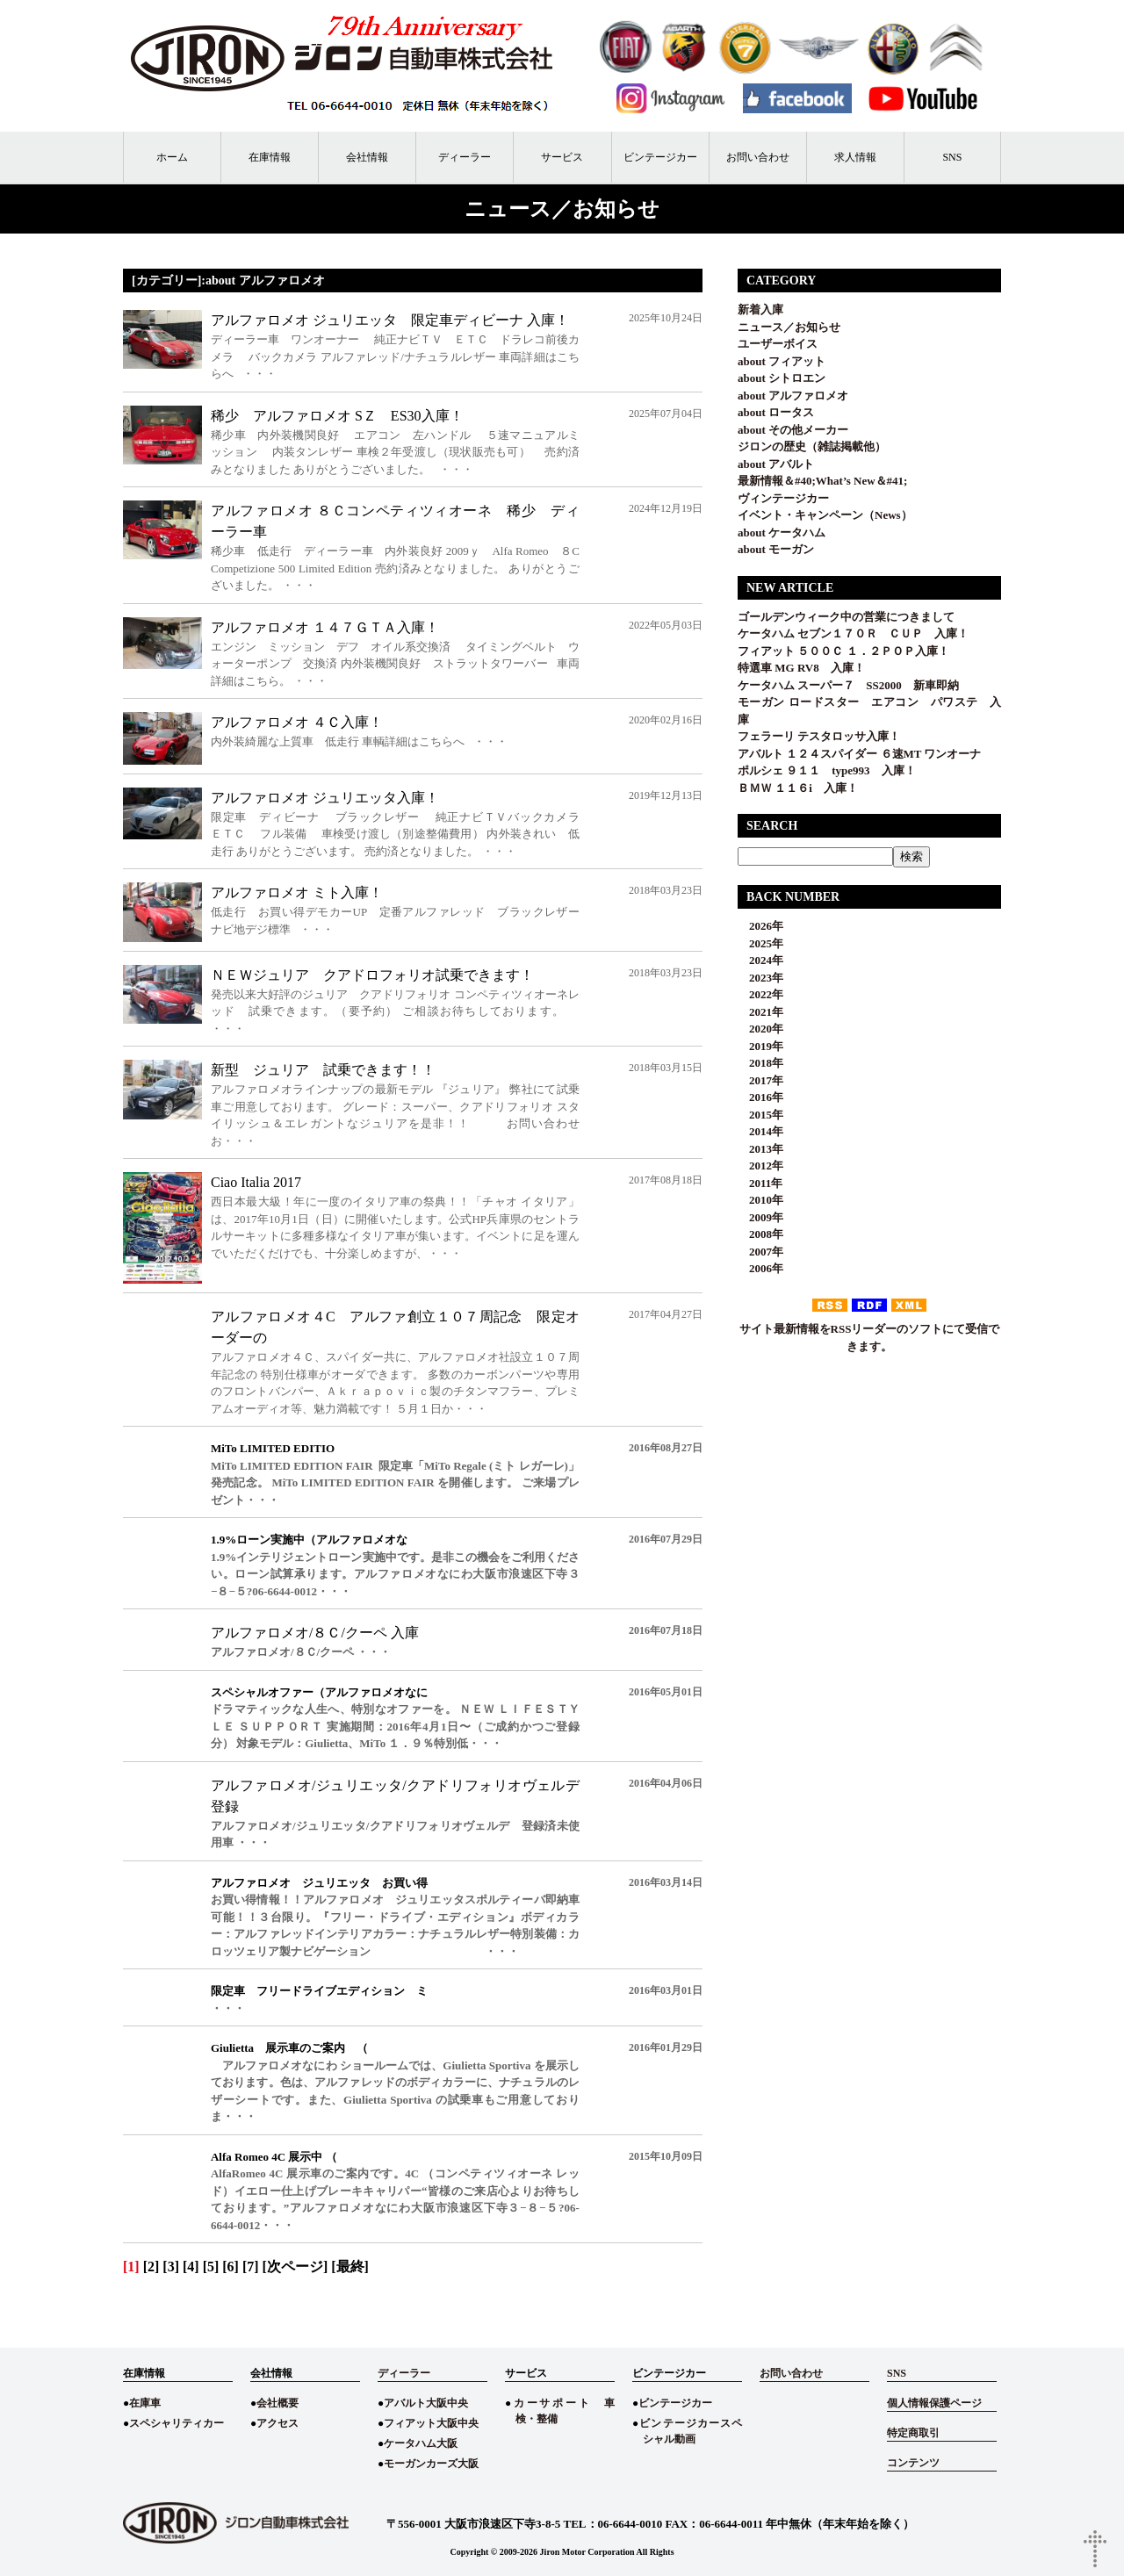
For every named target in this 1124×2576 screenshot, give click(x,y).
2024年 (760, 960)
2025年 (760, 943)
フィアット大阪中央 (431, 2423)
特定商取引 (913, 2433)
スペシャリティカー (176, 2423)
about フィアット (781, 361)
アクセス (277, 2423)
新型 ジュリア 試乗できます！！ (323, 1069)
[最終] (350, 2266)
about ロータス (776, 412)
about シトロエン (781, 378)
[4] (191, 2266)
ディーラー (464, 157)
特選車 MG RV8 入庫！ (801, 667)
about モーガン (776, 549)
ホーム (172, 157)
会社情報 (367, 157)
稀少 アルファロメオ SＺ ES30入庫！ (337, 415)
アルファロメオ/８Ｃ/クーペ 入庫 (315, 1632)
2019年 (760, 1046)
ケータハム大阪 (421, 2443)
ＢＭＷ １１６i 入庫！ (798, 788)
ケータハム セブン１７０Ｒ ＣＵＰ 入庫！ (853, 633)
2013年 (760, 1148)
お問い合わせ (757, 157)
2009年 (760, 1217)
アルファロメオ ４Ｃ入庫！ (297, 722)
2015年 (760, 1114)
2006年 (760, 1268)
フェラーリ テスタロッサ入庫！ (819, 736)
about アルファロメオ (793, 395)
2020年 (760, 1028)
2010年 (760, 1199)
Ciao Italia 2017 (256, 1182)
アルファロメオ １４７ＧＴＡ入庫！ (325, 627)
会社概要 (277, 2403)
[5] (211, 2266)
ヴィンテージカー (783, 498)
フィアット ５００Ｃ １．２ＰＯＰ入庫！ (843, 651)
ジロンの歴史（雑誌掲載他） (812, 446)
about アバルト (776, 464)
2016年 (760, 1097)
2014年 (760, 1131)
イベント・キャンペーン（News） (825, 515)
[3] (170, 2266)
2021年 (760, 1011)
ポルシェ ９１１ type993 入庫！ (827, 770)
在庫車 (145, 2403)
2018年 (760, 1062)
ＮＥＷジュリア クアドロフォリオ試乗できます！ (372, 975)
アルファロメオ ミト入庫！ (297, 892)
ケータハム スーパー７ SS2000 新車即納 (854, 685)
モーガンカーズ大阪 (431, 2463)
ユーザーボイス (778, 343)
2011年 (760, 1183)
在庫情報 (270, 157)
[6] (230, 2266)
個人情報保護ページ (934, 2403)
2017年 (760, 1080)
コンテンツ (913, 2463)
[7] (250, 2266)
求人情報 (855, 157)
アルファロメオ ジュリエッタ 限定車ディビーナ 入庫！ (390, 320)
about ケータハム (781, 532)
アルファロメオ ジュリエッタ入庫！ (325, 797)
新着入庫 (760, 309)
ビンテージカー (660, 157)
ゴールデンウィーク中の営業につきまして (846, 616)
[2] (151, 2266)
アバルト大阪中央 (426, 2403)
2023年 (760, 977)
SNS (952, 157)
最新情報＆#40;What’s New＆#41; (822, 480)
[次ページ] (295, 2266)
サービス (562, 157)
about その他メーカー (793, 429)
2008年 (760, 1234)
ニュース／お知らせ (789, 327)
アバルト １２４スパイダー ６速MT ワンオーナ (859, 753)
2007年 (760, 1251)
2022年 (760, 994)
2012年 (760, 1165)
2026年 (760, 925)
